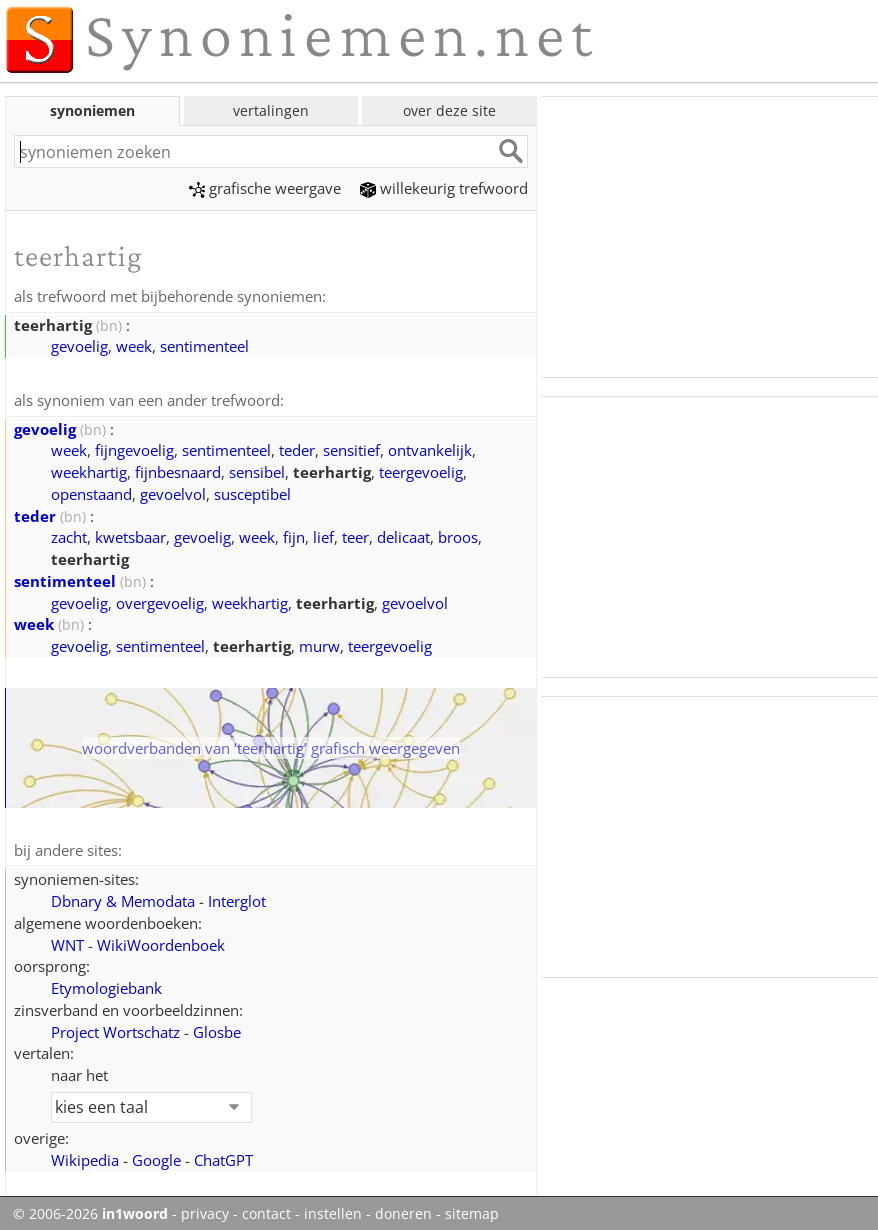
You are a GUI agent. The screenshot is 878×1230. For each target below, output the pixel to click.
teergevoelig (421, 470)
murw (319, 644)
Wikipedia (85, 1157)
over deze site (449, 110)
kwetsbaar (130, 535)
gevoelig (79, 345)
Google (156, 1157)
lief (323, 535)
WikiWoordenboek (161, 942)
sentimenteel (204, 345)
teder (297, 448)
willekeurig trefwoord (444, 188)
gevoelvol (173, 492)
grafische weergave (265, 188)
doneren (403, 1211)
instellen (333, 1211)
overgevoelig (160, 601)
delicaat (403, 535)
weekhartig (89, 470)
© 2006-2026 (90, 1211)
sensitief (351, 448)
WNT (67, 942)
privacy (205, 1211)
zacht (69, 535)
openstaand (91, 492)
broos (458, 535)
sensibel (257, 470)
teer (355, 535)
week (134, 345)
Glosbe (217, 1029)
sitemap (472, 1211)
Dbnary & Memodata (123, 898)
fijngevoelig (134, 448)
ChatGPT (223, 1157)
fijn (294, 535)
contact (266, 1211)
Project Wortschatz (115, 1029)
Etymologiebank (106, 985)
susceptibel (252, 492)
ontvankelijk (430, 448)
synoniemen (92, 110)
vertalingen (271, 110)
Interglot (237, 898)
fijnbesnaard (178, 470)
